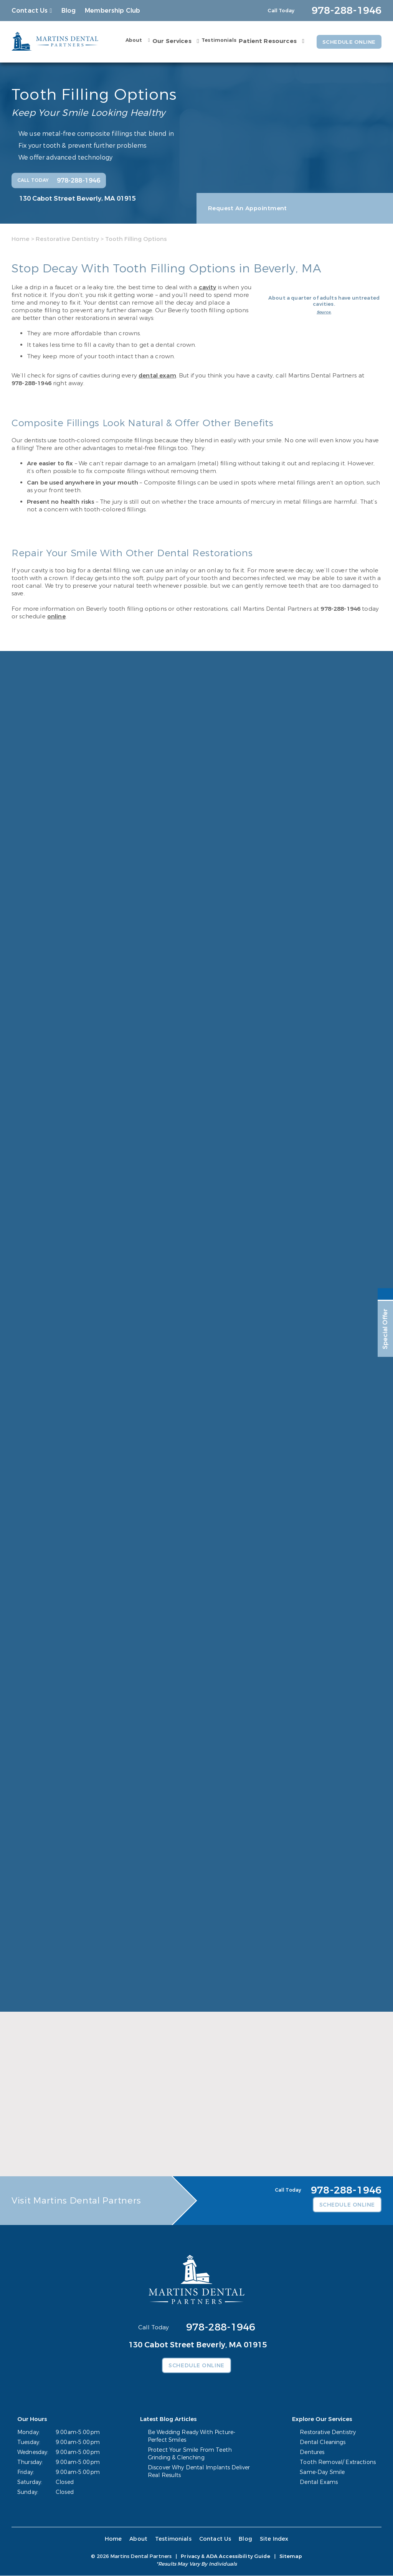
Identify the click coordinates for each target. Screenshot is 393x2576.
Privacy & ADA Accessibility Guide (225, 2556)
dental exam (157, 375)
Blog (68, 11)
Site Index (273, 2539)
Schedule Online (348, 42)
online (56, 616)
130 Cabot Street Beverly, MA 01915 (77, 198)
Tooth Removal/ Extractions (338, 2462)
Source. (324, 311)
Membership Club (112, 11)
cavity (207, 287)
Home (21, 239)
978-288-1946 (31, 383)
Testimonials (217, 40)
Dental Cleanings (323, 2442)
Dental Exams (319, 2482)
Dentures (312, 2452)
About (132, 40)
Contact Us (30, 11)
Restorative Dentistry (67, 239)
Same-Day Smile (322, 2472)
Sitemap (290, 2556)
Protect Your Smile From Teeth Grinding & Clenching (190, 2454)
